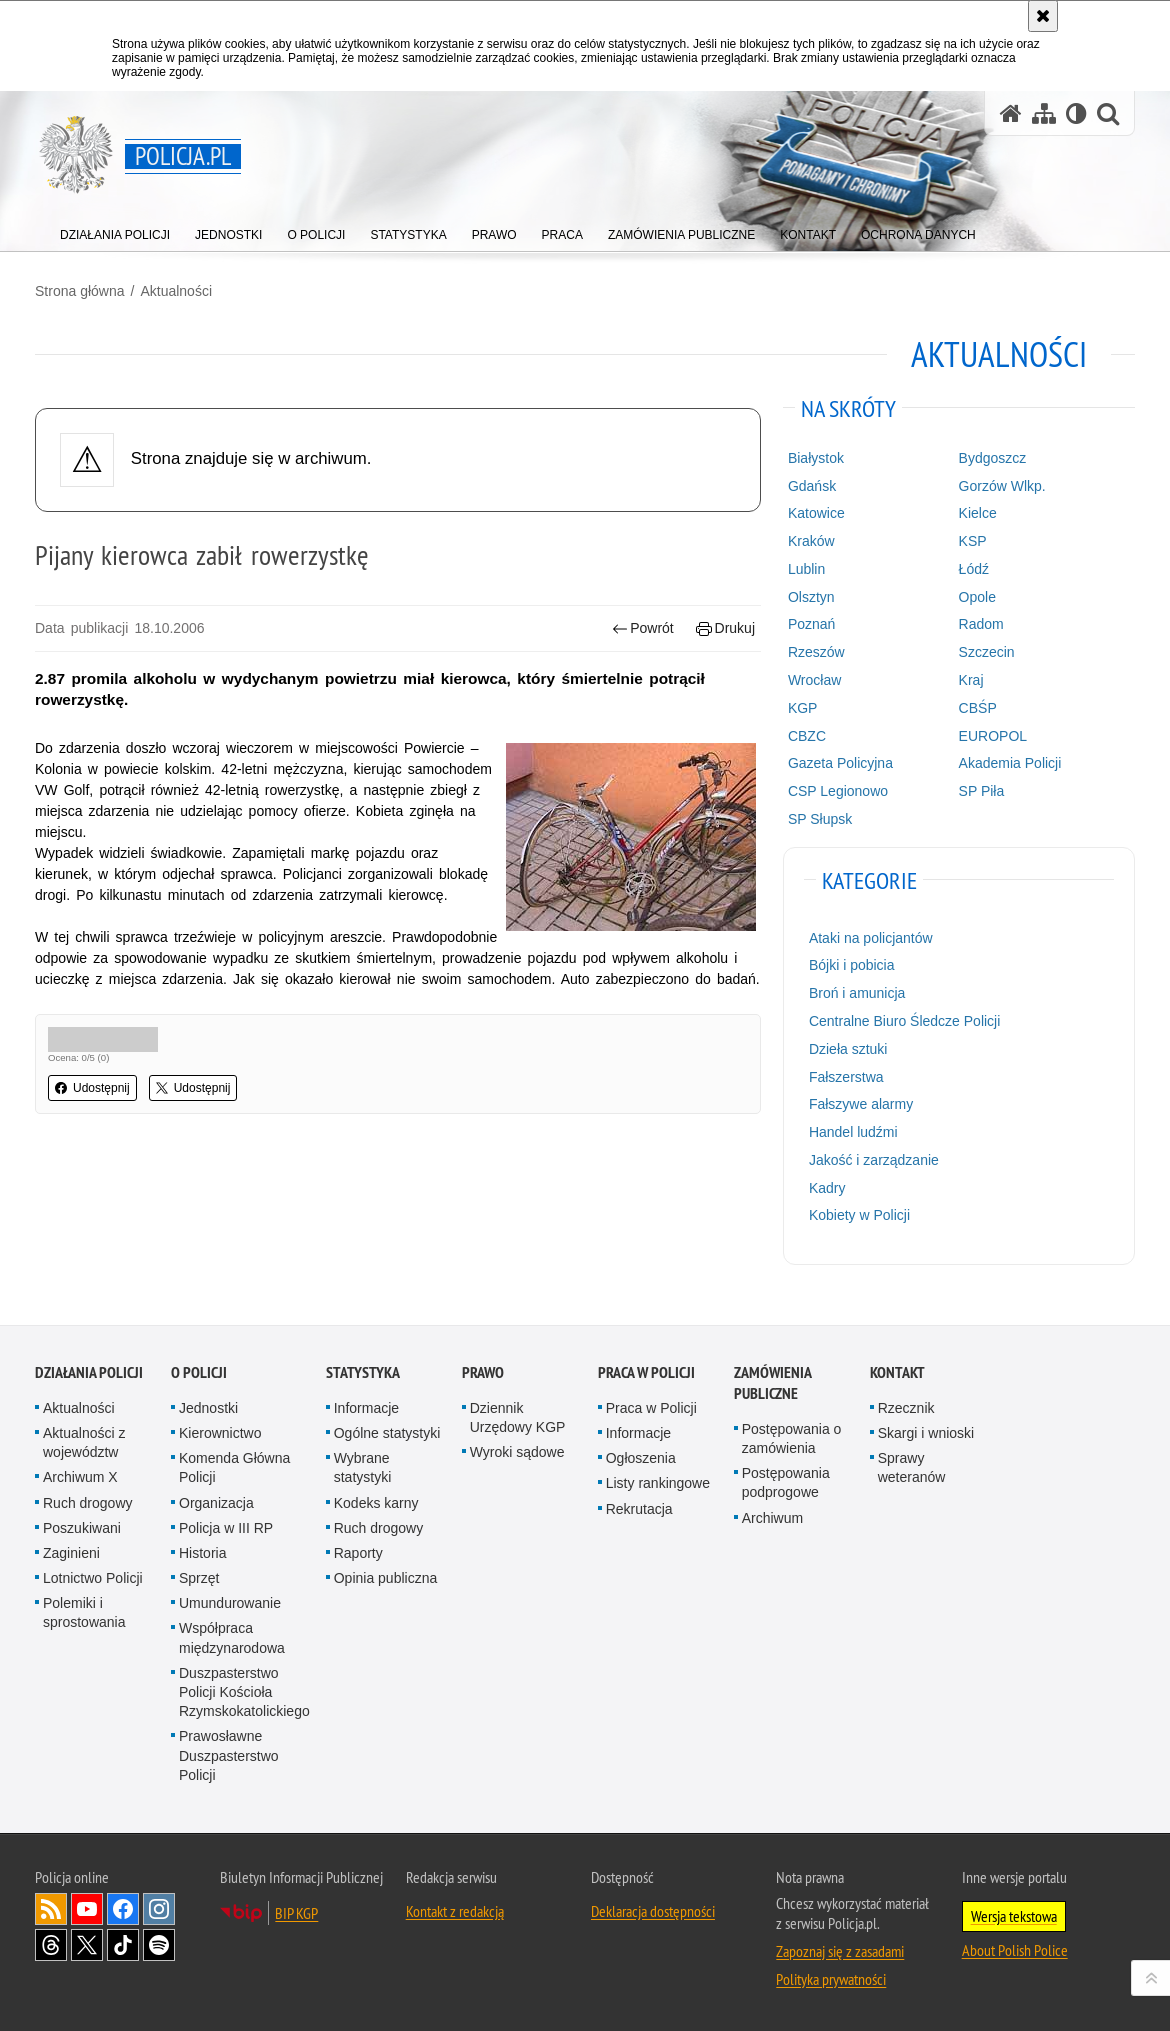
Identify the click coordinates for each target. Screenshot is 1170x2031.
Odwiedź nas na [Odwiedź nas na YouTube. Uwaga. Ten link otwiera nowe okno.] (87, 1909)
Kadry (827, 1188)
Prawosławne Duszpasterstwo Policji (229, 1755)
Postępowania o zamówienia (792, 1438)
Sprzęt (199, 1578)
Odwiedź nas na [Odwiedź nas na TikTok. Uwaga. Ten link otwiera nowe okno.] (123, 1945)
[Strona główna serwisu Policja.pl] (1011, 113)
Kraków (811, 541)
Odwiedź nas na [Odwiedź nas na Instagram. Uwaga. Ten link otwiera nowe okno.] (159, 1909)
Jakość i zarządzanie (874, 1160)
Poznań (811, 624)
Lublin (806, 569)
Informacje (366, 1408)
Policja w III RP (226, 1528)
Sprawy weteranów (912, 1467)
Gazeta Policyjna (840, 763)
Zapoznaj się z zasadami (840, 1951)
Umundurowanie (230, 1603)
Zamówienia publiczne (772, 1383)
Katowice (816, 513)
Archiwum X (80, 1477)
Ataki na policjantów (871, 938)
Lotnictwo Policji (93, 1578)
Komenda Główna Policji (234, 1467)
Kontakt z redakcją (455, 1911)
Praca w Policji (646, 1372)
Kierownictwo (220, 1433)
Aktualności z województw (84, 1442)
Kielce (978, 513)
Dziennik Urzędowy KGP (518, 1417)
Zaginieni (71, 1553)
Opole (977, 597)
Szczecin (987, 652)
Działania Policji (89, 1372)
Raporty (358, 1553)
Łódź (974, 569)
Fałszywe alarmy (861, 1104)
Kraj (971, 680)
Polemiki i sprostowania (84, 1612)
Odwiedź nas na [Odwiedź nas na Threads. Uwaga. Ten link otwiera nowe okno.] (51, 1945)
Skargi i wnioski (926, 1433)
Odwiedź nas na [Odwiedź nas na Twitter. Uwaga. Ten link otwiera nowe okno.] (87, 1945)
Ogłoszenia (641, 1458)
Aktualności (176, 291)
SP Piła (982, 791)
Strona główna (80, 291)
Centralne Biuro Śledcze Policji (904, 1021)
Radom (981, 624)
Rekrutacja (639, 1509)
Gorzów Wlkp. (1002, 486)
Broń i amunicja (857, 993)
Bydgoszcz (993, 458)
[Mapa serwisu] (1044, 113)
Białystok (816, 458)
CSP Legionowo (838, 791)
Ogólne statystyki (387, 1433)
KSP (973, 541)
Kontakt (897, 1372)
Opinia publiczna (386, 1578)
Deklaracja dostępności (653, 1911)
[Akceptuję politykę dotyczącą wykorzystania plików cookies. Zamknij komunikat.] (1043, 16)
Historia (202, 1553)
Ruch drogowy (88, 1503)
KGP (803, 708)
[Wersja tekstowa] (1076, 113)
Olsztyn (811, 597)
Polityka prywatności (831, 1979)
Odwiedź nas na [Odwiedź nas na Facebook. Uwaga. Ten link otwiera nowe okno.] (123, 1909)
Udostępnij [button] (92, 1088)
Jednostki (208, 1408)
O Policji (199, 1372)
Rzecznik (906, 1408)
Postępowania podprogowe (786, 1482)
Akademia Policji (1010, 763)
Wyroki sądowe (517, 1452)
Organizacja (216, 1503)
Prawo (483, 1372)
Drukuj (725, 628)
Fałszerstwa (846, 1077)
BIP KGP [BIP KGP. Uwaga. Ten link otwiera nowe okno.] (296, 1913)
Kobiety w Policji (859, 1215)
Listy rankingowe (658, 1483)
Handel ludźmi (853, 1132)
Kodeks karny (376, 1503)
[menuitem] (115, 230)
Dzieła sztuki (848, 1049)
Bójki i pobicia (852, 965)
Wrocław (814, 680)
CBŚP (978, 708)
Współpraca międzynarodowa (232, 1637)
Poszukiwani (82, 1528)
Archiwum (772, 1518)
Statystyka (363, 1372)
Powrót (643, 628)
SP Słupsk (820, 819)
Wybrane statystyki (363, 1467)
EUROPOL (993, 736)
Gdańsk (812, 486)
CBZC (807, 736)
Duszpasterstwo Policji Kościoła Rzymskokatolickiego (244, 1692)
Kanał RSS (51, 1909)
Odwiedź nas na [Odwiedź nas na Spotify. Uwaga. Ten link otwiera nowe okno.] (159, 1945)
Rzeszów (816, 652)
